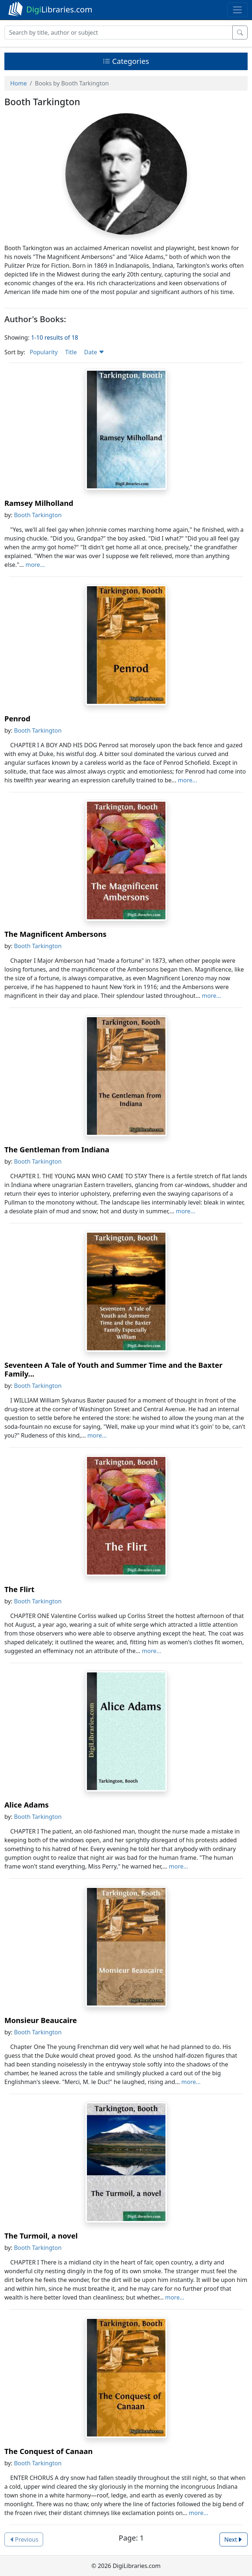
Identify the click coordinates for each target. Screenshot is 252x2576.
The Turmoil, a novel (41, 2236)
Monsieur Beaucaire (40, 2020)
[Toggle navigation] (237, 10)
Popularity (44, 352)
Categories (126, 61)
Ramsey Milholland (38, 503)
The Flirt (19, 1589)
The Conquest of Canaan (48, 2451)
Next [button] (233, 2539)
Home (18, 83)
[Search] (118, 32)
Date (94, 352)
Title (71, 352)
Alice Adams (26, 1805)
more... (35, 565)
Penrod (17, 719)
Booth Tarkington (38, 515)
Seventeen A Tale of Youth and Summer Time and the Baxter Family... (113, 1369)
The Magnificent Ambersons (55, 934)
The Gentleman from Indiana (56, 1150)
